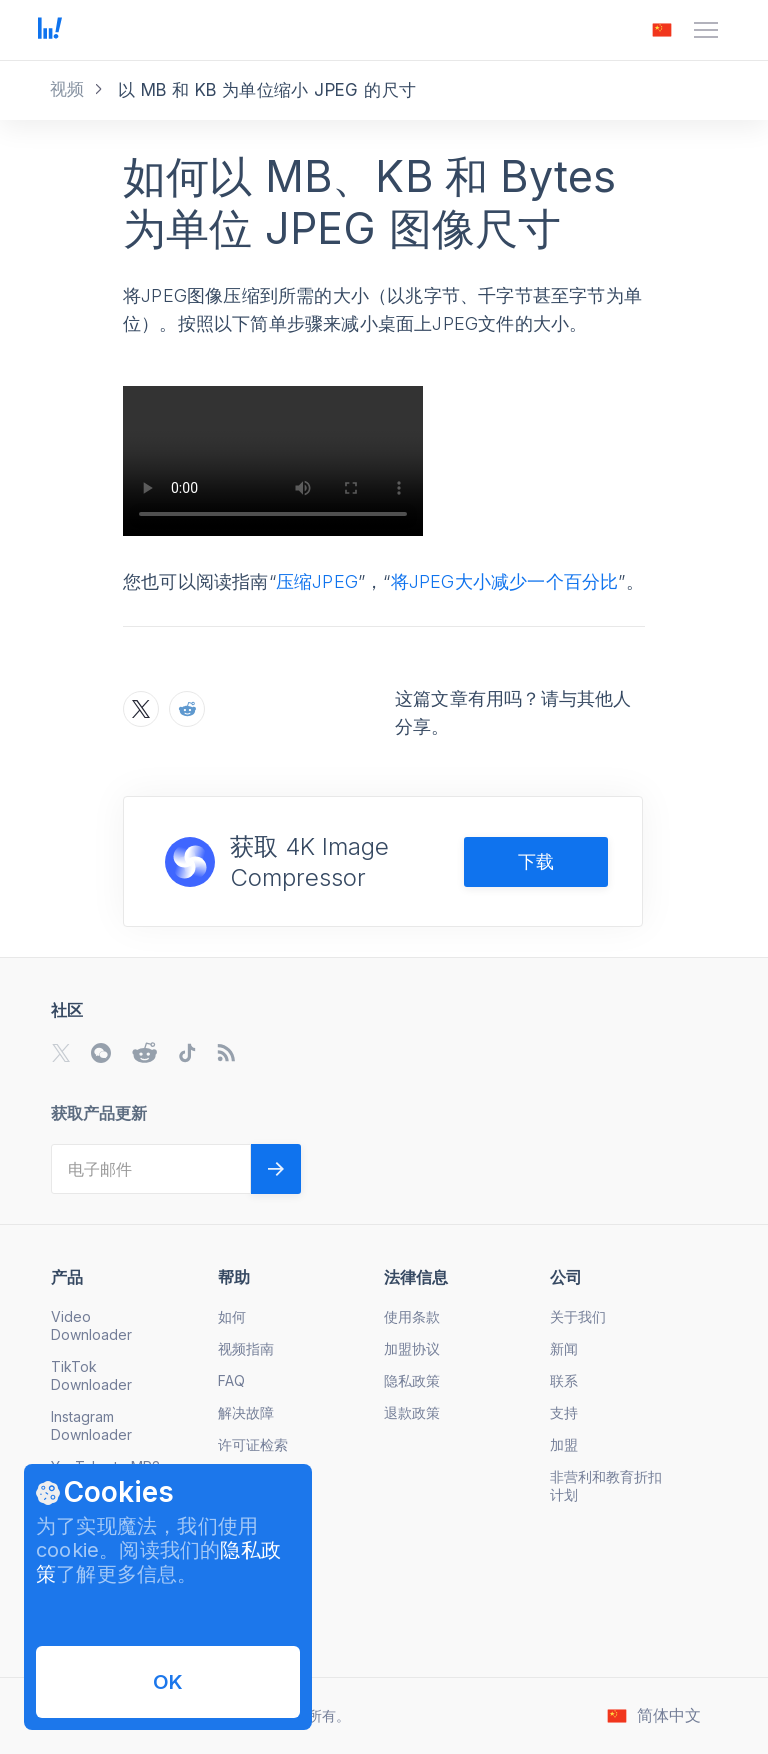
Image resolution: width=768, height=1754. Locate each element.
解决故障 (246, 1412)
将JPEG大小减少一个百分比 (505, 581)
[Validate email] (276, 1169)
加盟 (564, 1444)
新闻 (564, 1348)
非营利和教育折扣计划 (606, 1485)
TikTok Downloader (91, 1375)
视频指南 (246, 1348)
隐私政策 (412, 1380)
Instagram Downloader (91, 1425)
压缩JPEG (317, 581)
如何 (232, 1316)
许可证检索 (253, 1444)
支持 (564, 1412)
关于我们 (578, 1316)
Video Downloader (91, 1325)
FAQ (231, 1380)
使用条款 (412, 1316)
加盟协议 (412, 1348)
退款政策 (412, 1412)
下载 (536, 861)
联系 (564, 1380)
